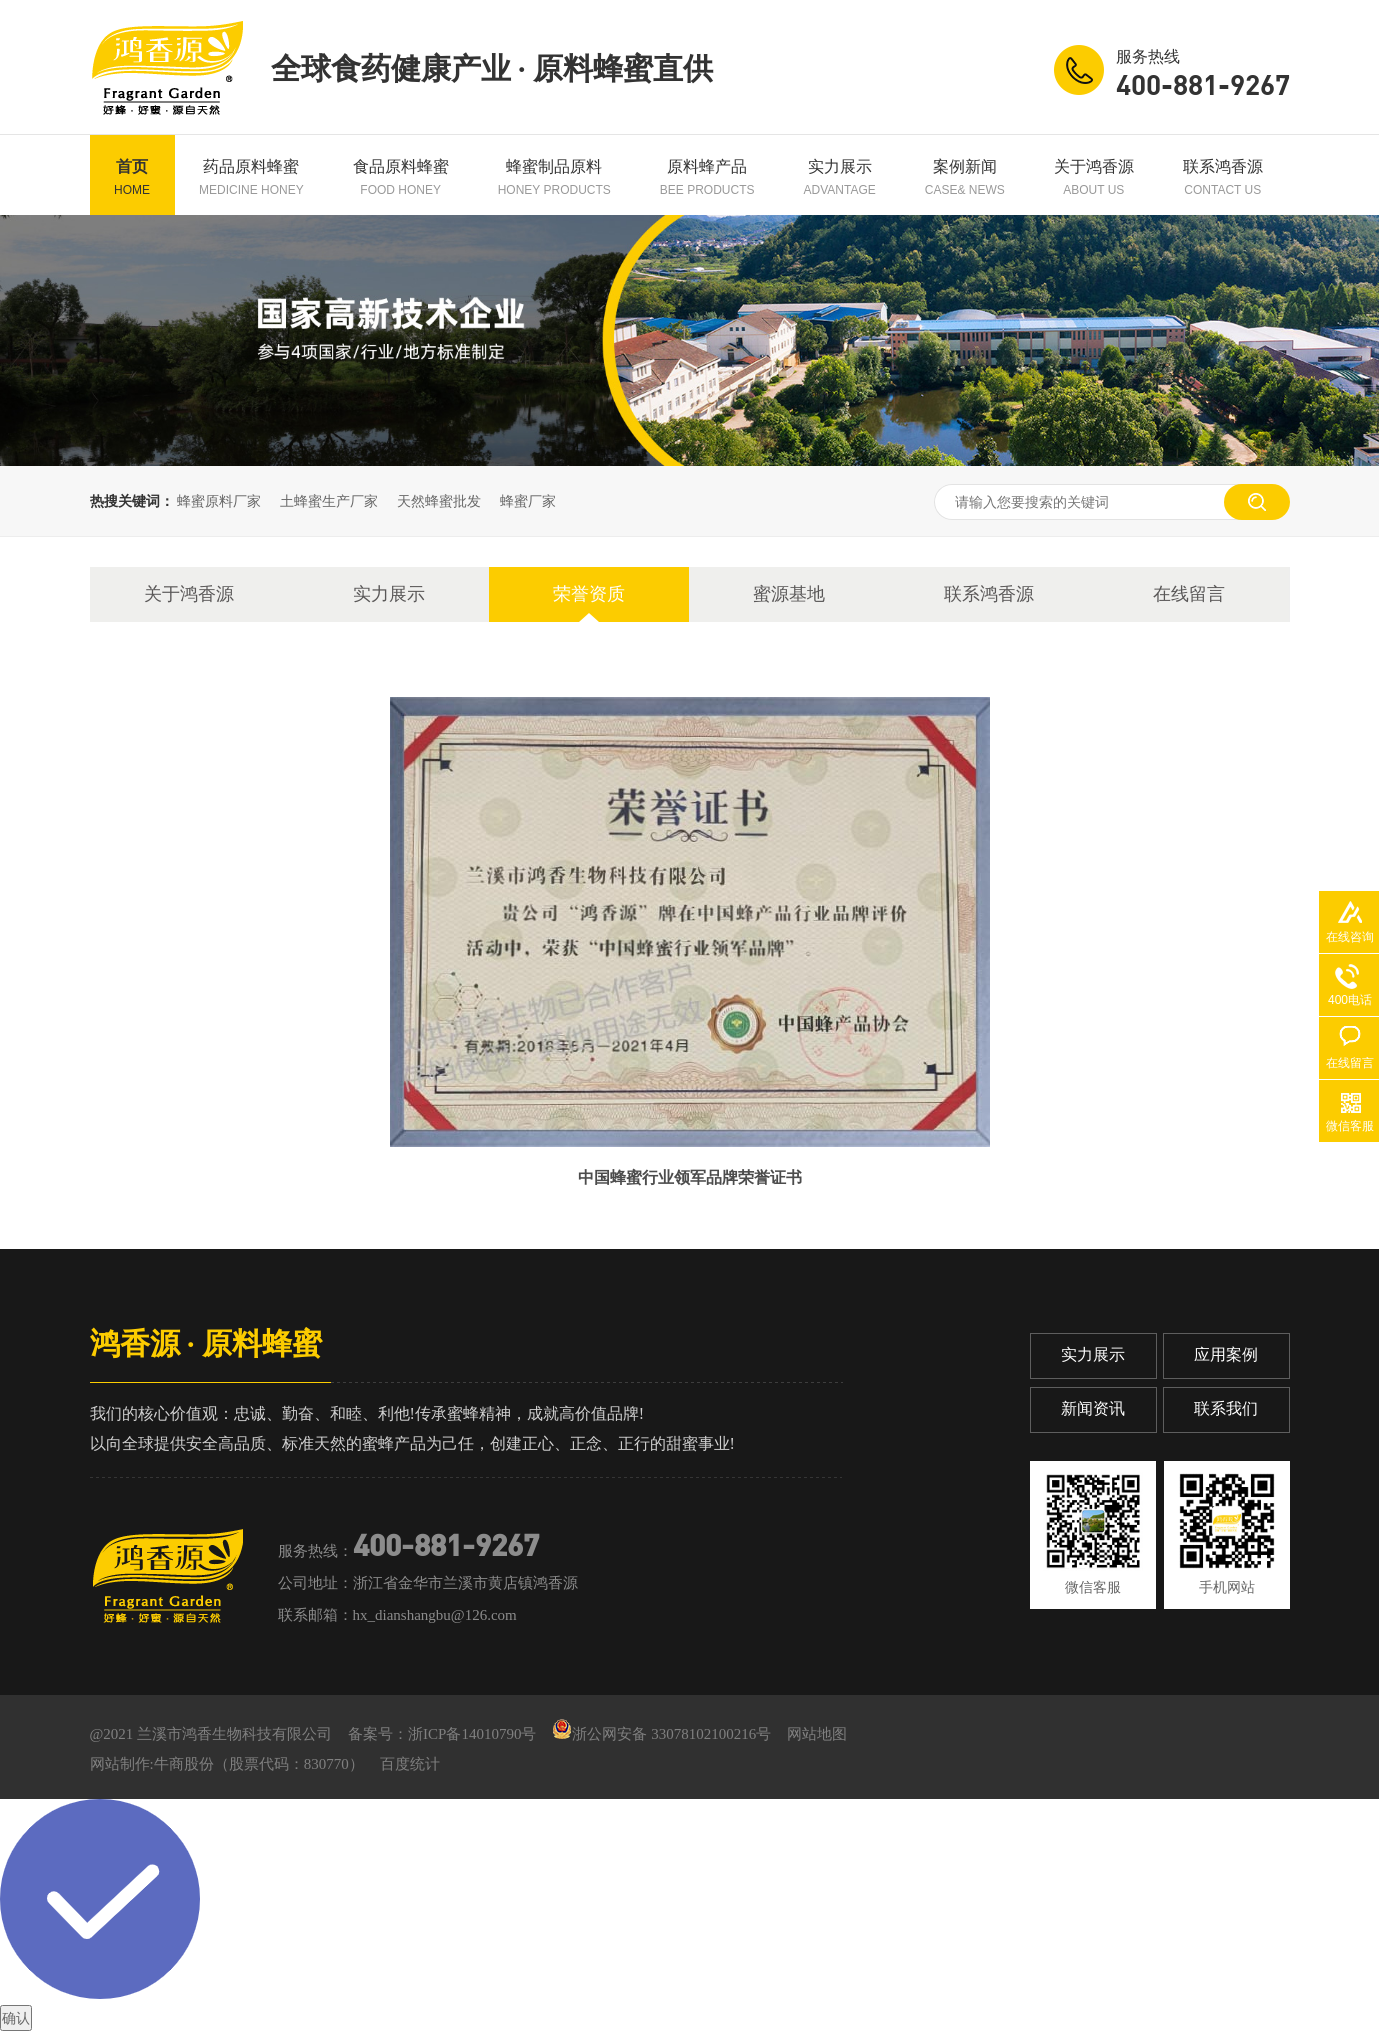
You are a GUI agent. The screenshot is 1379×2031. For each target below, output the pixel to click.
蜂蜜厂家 (528, 501)
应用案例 (1226, 1354)
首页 (132, 177)
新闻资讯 (1093, 1408)
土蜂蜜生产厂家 (329, 501)
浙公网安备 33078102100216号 (661, 1734)
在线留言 (1189, 594)
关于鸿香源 (1094, 177)
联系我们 (1226, 1408)
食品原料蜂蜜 (401, 177)
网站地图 (817, 1734)
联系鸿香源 (1223, 177)
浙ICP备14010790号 (472, 1734)
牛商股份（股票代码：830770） (259, 1764)
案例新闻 (965, 177)
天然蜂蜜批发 (439, 501)
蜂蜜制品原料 (554, 177)
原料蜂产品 (707, 177)
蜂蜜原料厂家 (219, 501)
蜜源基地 (789, 594)
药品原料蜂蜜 (251, 177)
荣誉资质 (589, 594)
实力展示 (840, 177)
